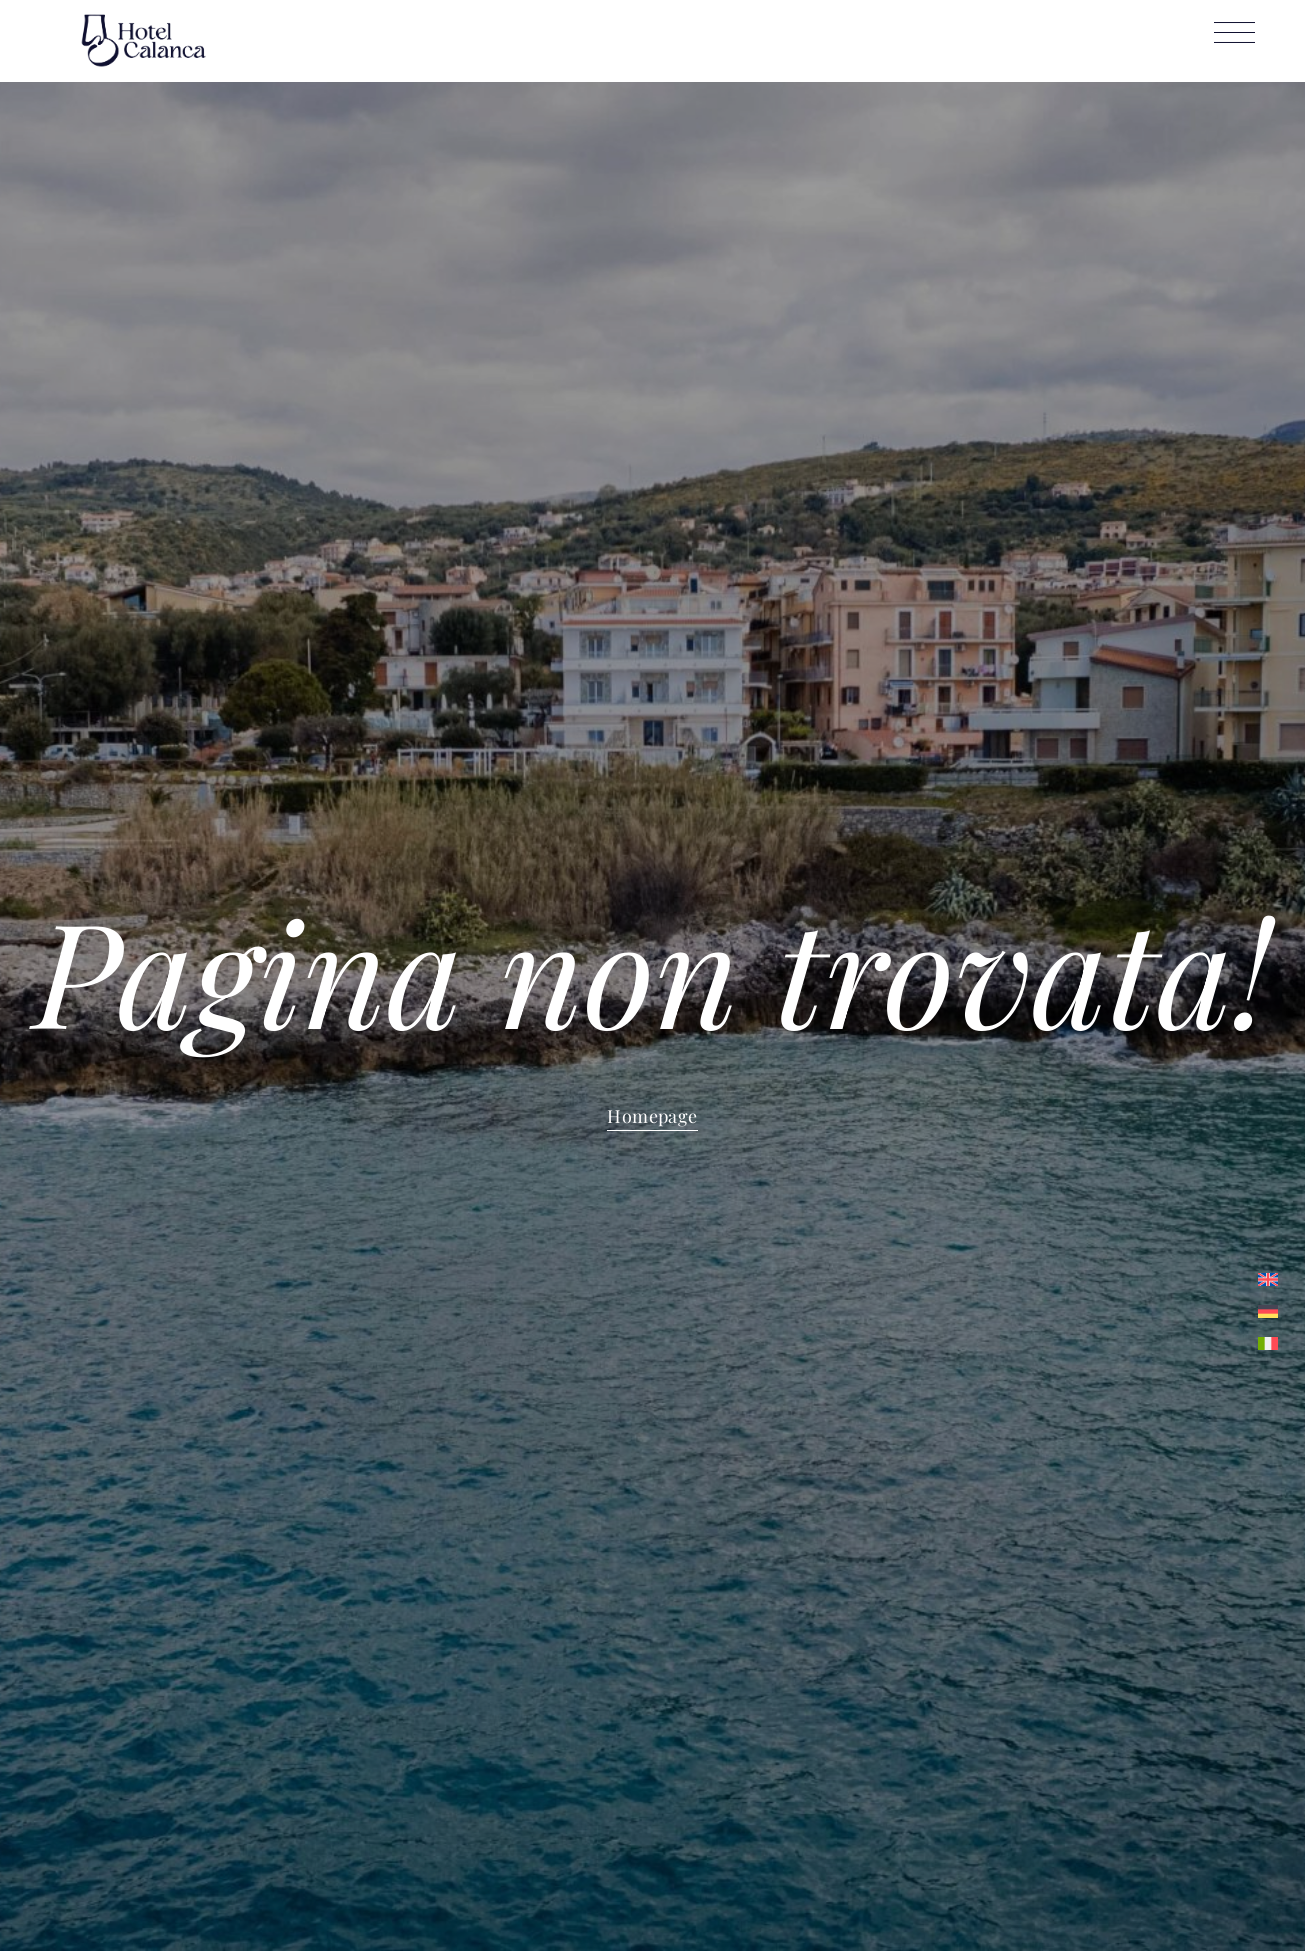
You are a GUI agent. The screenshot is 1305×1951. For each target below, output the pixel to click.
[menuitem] (1268, 1278)
